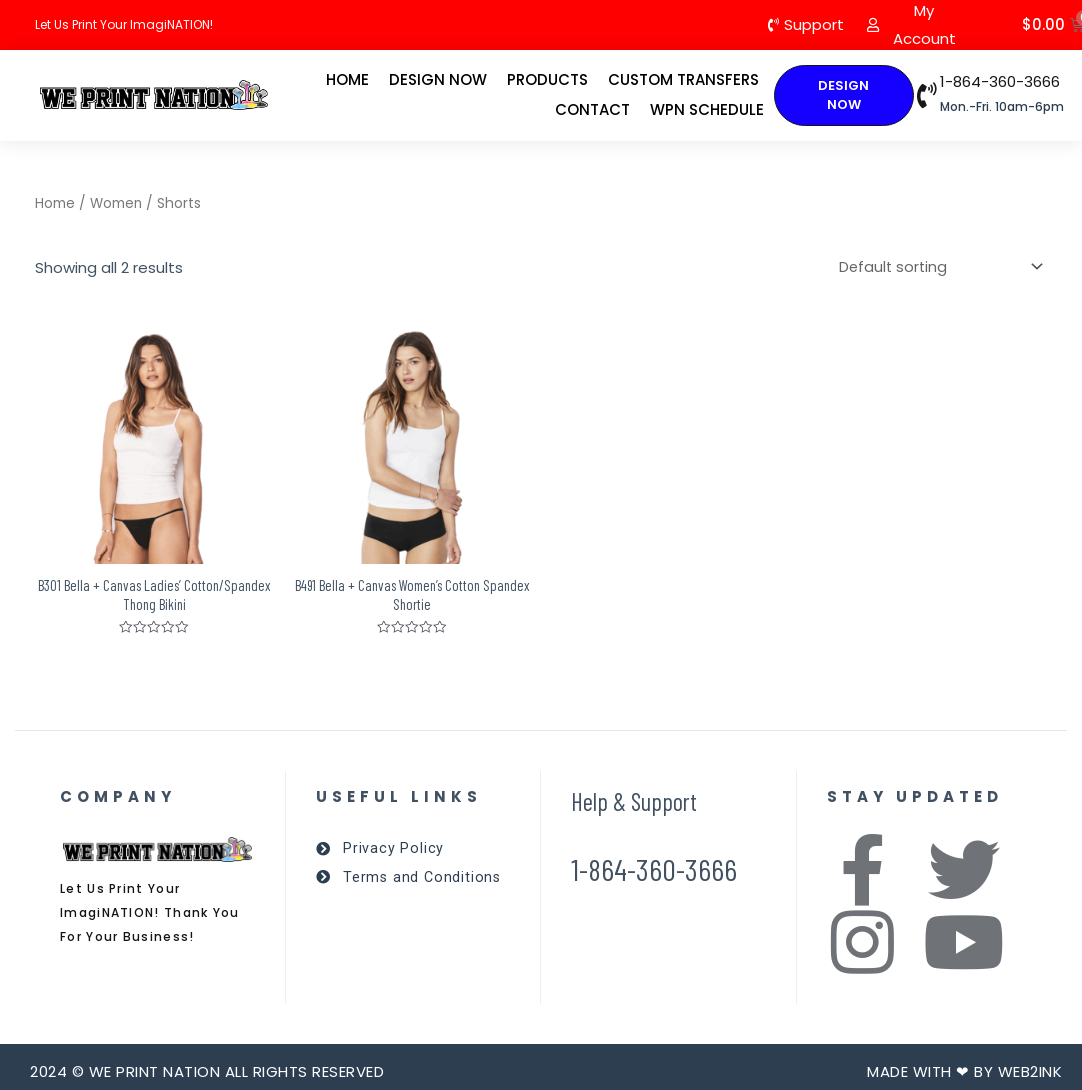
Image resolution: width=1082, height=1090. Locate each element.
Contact (592, 109)
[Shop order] (935, 267)
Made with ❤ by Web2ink (964, 1074)
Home (347, 79)
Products (547, 79)
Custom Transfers (683, 79)
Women (116, 203)
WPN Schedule (707, 109)
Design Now (438, 79)
